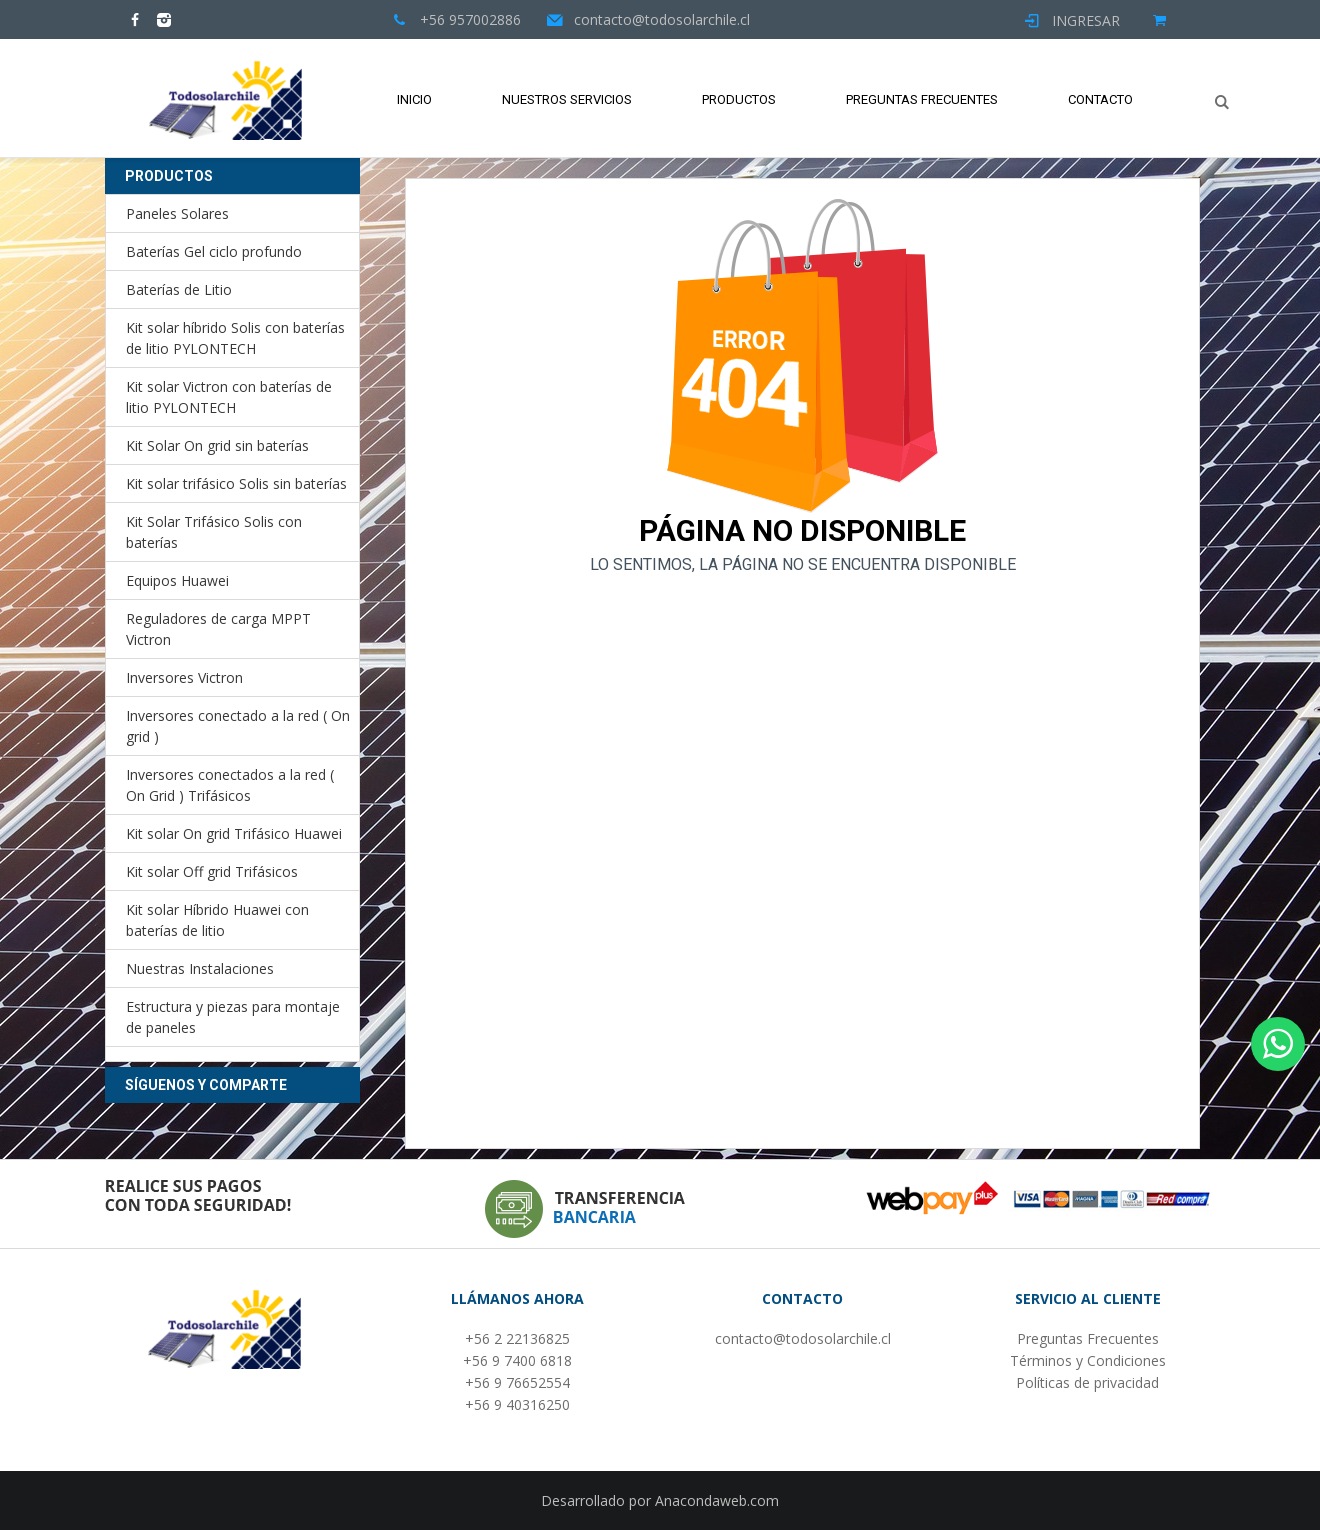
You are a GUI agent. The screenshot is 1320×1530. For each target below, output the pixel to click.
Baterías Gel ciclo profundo (214, 251)
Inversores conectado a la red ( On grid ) (238, 726)
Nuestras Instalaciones (200, 968)
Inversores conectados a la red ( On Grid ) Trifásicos (230, 785)
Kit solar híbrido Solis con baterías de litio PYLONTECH (235, 338)
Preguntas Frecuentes (922, 99)
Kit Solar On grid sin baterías (217, 445)
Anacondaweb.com (717, 1500)
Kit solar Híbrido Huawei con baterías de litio (217, 920)
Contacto (1100, 99)
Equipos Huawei (177, 580)
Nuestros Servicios (567, 99)
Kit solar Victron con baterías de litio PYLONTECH (229, 397)
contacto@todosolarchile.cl (803, 1338)
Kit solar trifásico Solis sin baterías (236, 483)
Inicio (414, 99)
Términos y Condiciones (1088, 1360)
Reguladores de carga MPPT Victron (218, 629)
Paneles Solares (177, 213)
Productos (739, 99)
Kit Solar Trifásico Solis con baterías (214, 532)
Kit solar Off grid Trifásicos (212, 871)
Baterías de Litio (179, 289)
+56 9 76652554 (517, 1382)
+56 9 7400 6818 (517, 1360)
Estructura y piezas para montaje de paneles (233, 1017)
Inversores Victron (184, 677)
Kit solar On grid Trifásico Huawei (234, 833)
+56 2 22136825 (517, 1338)
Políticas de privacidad (1087, 1382)
